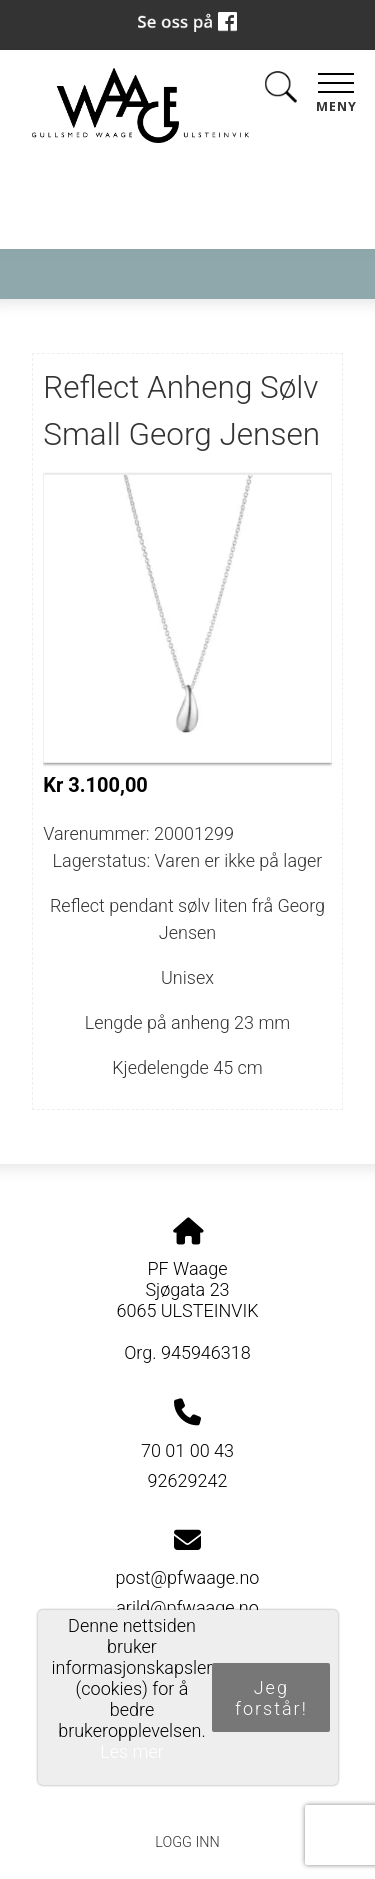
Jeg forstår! (271, 1698)
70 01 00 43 (187, 1450)
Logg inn (187, 1842)
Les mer (132, 1751)
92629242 (188, 1480)
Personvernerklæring (187, 1796)
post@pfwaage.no (188, 1577)
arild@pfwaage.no (187, 1607)
